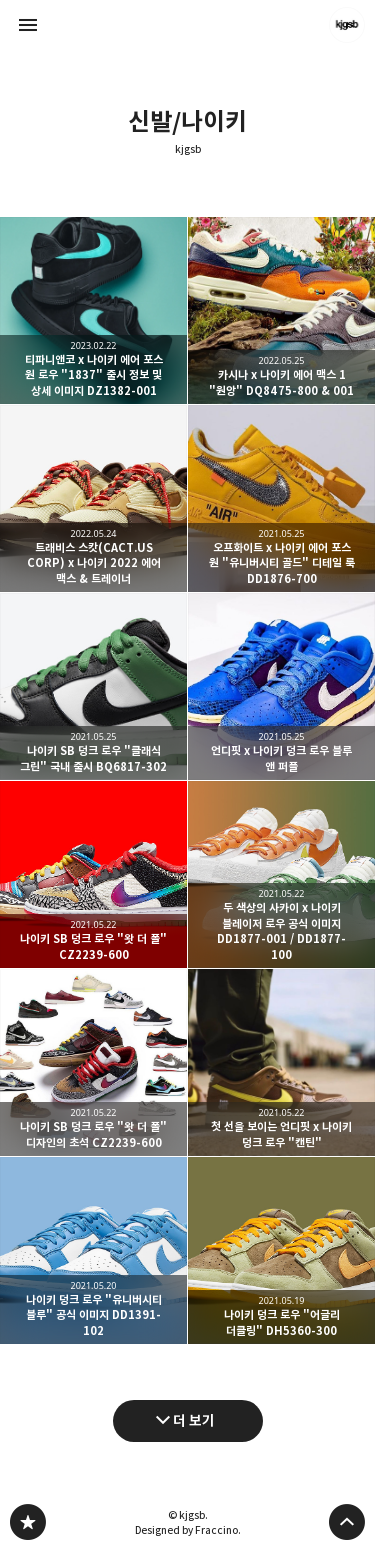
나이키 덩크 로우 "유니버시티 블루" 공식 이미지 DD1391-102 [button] (93, 1250)
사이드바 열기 (28, 25)
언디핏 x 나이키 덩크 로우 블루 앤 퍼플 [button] (281, 686)
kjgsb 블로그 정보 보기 (347, 25)
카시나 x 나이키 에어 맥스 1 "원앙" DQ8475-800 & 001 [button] (281, 310)
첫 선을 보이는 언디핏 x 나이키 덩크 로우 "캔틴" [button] (281, 1062)
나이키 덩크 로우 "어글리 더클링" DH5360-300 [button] (281, 1250)
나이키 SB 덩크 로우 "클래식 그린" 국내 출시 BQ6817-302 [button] (93, 686)
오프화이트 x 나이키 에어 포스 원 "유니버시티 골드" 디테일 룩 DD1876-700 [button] (281, 498)
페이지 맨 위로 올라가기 (347, 1522)
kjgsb (188, 149)
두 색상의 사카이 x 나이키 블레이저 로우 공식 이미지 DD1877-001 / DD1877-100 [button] (281, 874)
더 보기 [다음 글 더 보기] (194, 1420)
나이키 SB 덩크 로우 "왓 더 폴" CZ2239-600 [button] (93, 874)
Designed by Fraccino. (188, 1530)
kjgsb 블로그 (28, 1522)
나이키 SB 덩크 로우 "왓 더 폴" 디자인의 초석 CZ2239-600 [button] (93, 1062)
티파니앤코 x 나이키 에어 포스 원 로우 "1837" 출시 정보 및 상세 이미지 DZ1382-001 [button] (93, 310)
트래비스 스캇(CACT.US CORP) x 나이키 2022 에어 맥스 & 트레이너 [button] (93, 498)
